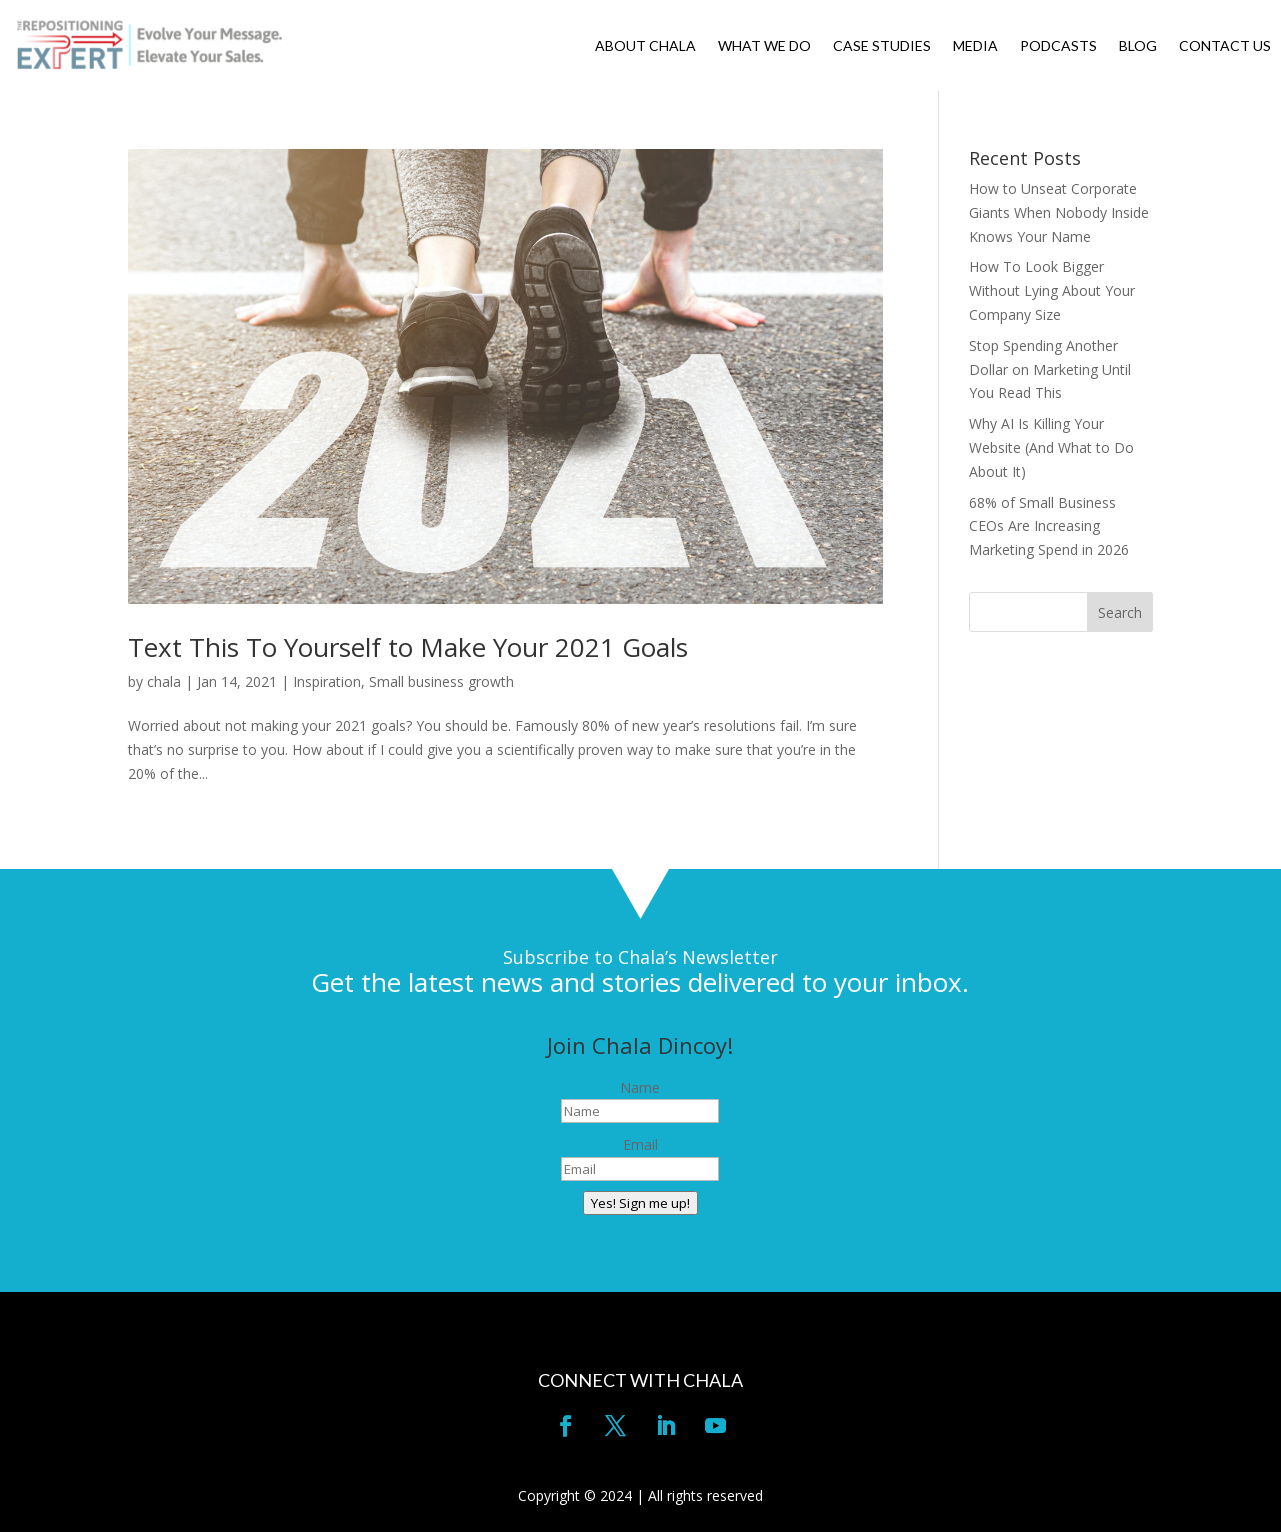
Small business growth (441, 681)
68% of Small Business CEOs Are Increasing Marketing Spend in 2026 (1049, 526)
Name (640, 1087)
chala (164, 681)
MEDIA (975, 46)
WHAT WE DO (764, 46)
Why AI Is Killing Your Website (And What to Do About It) (1051, 447)
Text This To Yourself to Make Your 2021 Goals (408, 647)
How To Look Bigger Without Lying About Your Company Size (1052, 290)
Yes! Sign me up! (640, 1203)
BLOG (1138, 46)
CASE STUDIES (882, 46)
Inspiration (327, 681)
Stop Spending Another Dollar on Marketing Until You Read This (1050, 369)
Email (640, 1144)
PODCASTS (1058, 46)
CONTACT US (1225, 46)
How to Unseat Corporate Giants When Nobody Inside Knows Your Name (1059, 212)
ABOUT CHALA (645, 46)
